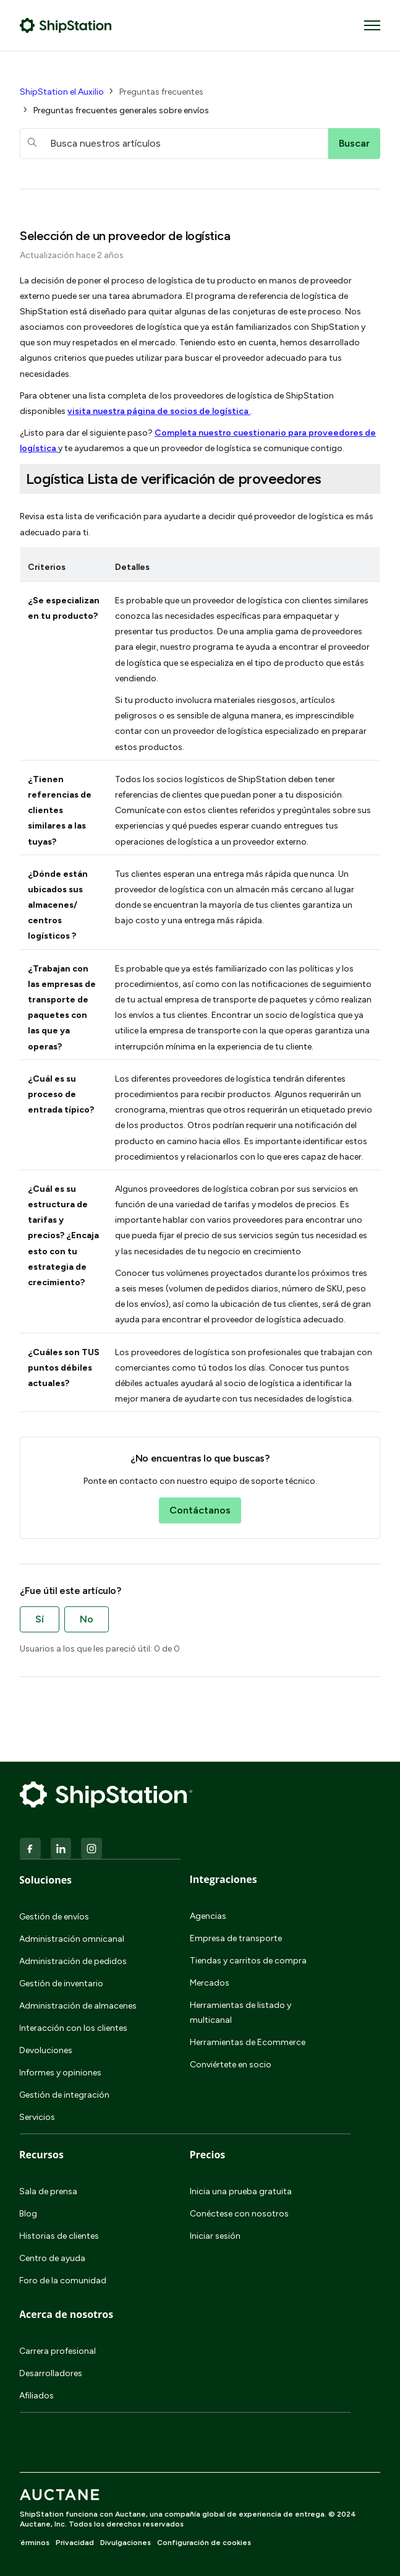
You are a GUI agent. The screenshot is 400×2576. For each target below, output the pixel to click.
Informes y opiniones (60, 2072)
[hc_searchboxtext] (174, 143)
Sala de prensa (48, 2191)
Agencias (208, 1916)
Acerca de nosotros (66, 2314)
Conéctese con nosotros (239, 2213)
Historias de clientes (59, 2236)
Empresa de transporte (236, 1938)
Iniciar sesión (215, 2236)
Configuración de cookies (204, 2542)
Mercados (209, 1983)
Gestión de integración (64, 2095)
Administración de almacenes (78, 2006)
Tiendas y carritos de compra (248, 1960)
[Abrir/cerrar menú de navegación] (372, 25)
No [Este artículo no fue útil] (86, 1619)
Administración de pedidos (73, 1961)
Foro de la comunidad (62, 2280)
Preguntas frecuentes (161, 92)
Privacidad (75, 2542)
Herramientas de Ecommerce (247, 2042)
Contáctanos (200, 1510)
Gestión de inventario (61, 1983)
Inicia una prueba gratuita (241, 2191)
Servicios (37, 2117)
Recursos (41, 2154)
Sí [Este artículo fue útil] (39, 1619)
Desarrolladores (50, 2373)
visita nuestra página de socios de (158, 411)
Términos (32, 2542)
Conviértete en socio (230, 2064)
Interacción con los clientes (73, 2028)
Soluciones (45, 1880)
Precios (208, 2154)
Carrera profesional (57, 2351)
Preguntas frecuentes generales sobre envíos (121, 110)
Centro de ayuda (52, 2258)
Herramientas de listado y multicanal (240, 2012)
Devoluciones (45, 2050)
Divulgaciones (125, 2542)
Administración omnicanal (71, 1939)
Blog (28, 2213)
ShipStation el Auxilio (62, 92)
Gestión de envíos (54, 1916)
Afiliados (36, 2395)
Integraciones (223, 1879)
